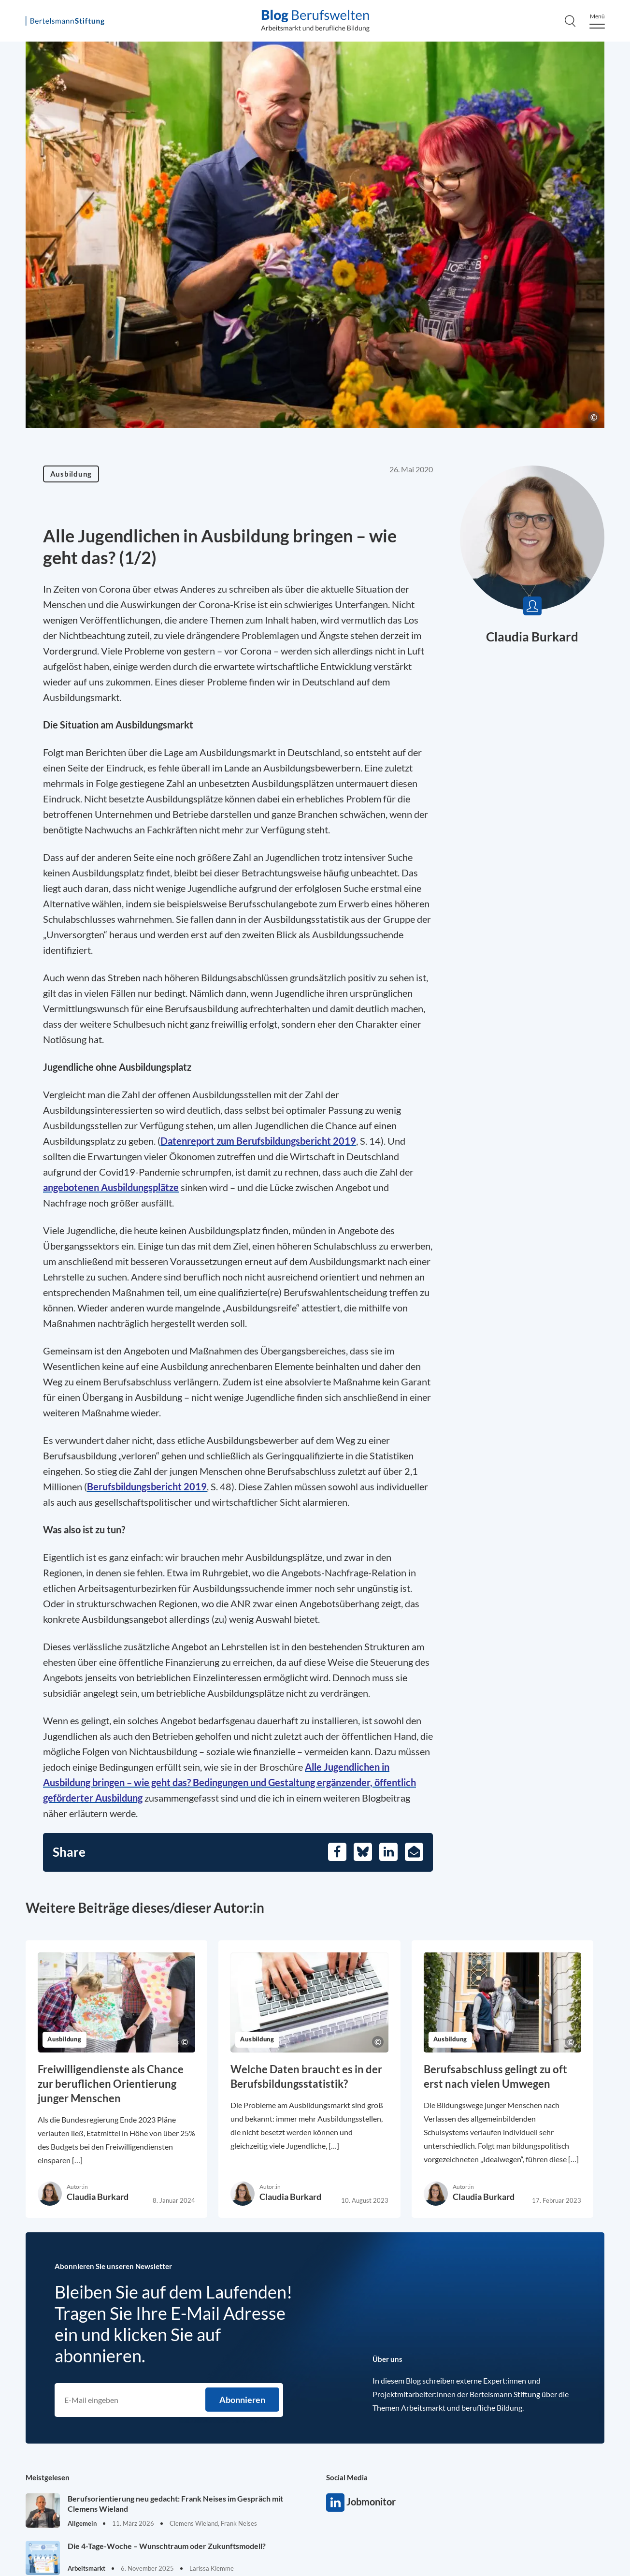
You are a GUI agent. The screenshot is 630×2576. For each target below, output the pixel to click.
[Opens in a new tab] (258, 1141)
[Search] (570, 20)
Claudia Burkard (532, 636)
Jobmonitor (335, 2502)
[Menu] (597, 21)
